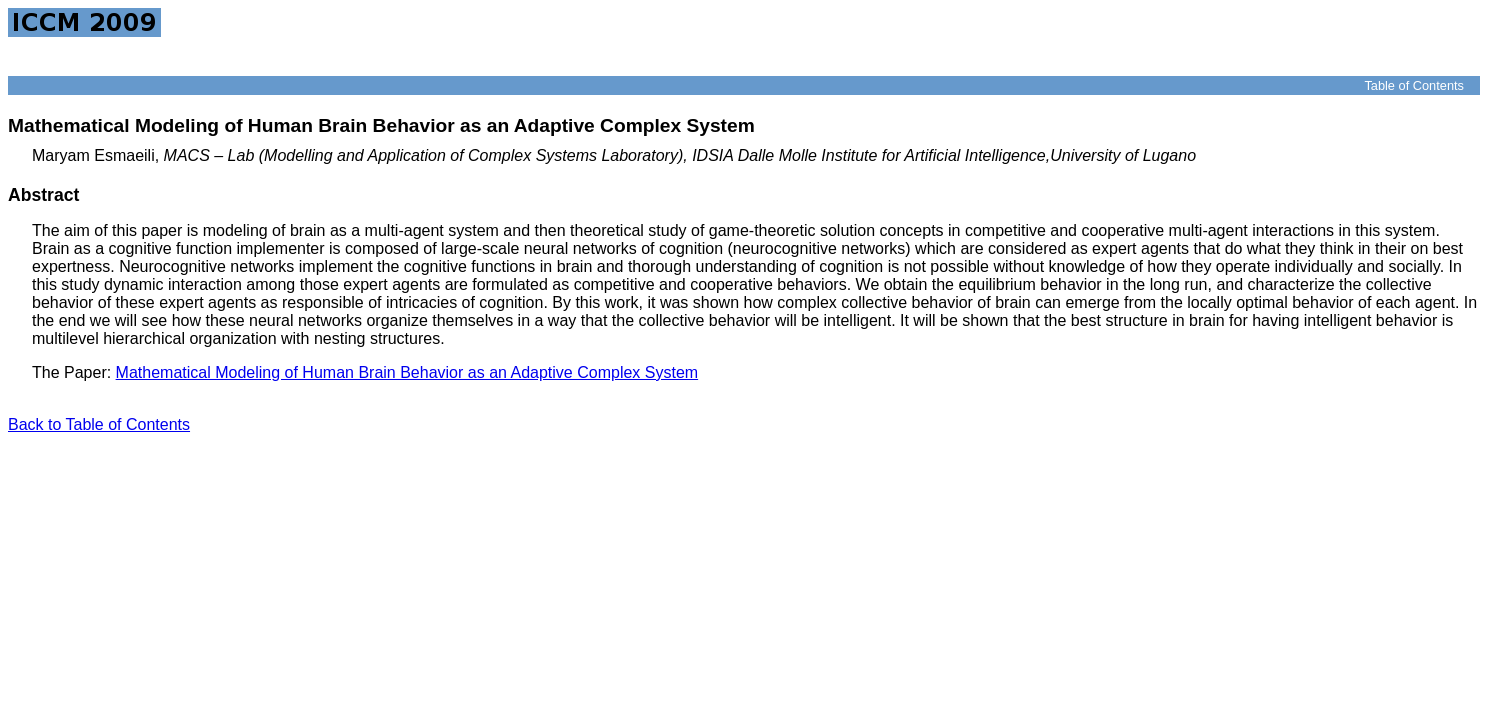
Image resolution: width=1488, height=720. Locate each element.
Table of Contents (1414, 85)
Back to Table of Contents (99, 424)
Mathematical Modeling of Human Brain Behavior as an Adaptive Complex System (407, 372)
